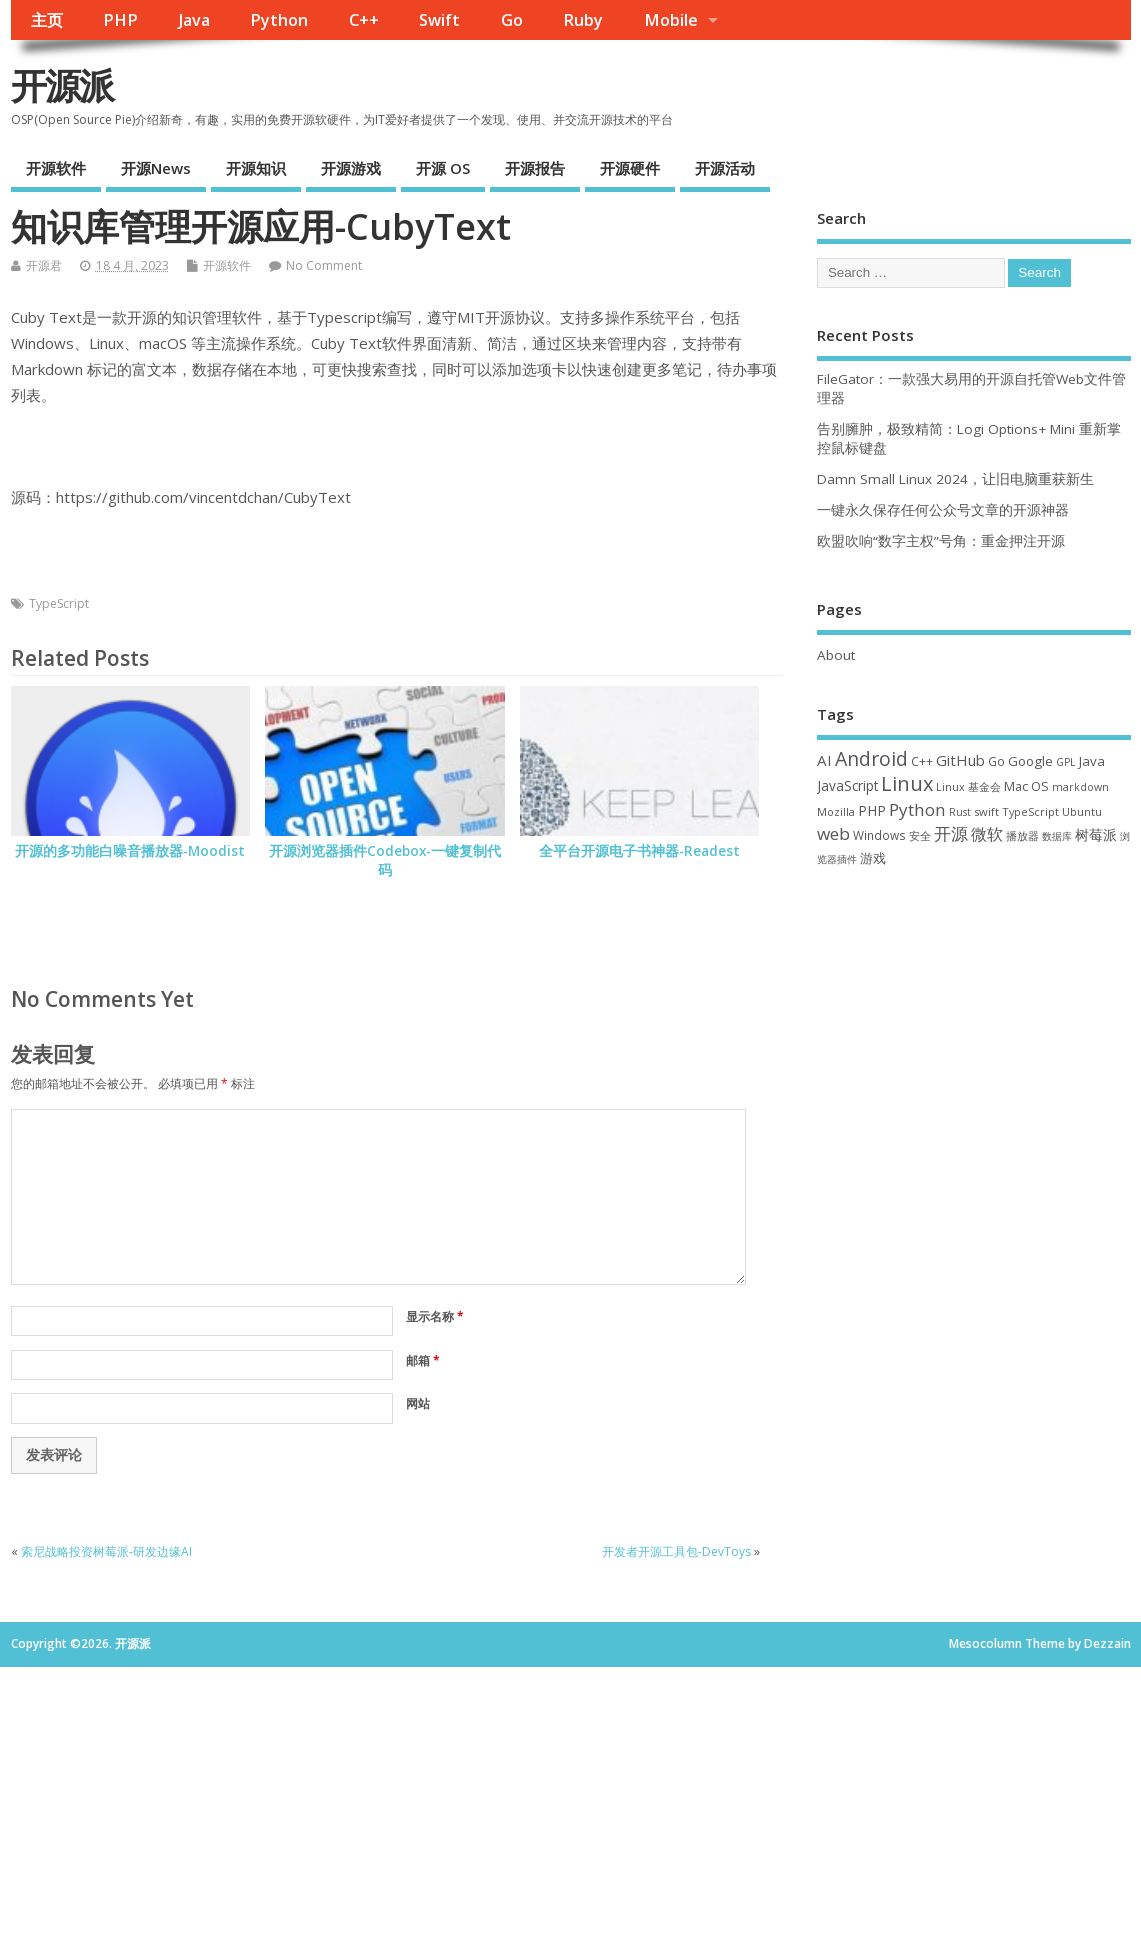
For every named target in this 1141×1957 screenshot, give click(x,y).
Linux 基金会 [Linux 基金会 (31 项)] (968, 786)
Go (512, 20)
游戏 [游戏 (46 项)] (873, 858)
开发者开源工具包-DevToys (676, 1551)
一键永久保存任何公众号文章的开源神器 (943, 510)
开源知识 (256, 168)
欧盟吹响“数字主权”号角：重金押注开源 (941, 541)
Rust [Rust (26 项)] (960, 812)
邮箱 (423, 1360)
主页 (47, 20)
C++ (364, 20)
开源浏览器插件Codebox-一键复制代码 (385, 860)
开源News (156, 168)
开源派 (62, 85)
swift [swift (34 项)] (986, 811)
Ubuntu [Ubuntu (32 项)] (1082, 811)
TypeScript (59, 603)
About (836, 655)
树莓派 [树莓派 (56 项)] (1096, 835)
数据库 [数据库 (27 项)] (1057, 836)
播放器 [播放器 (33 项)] (1022, 835)
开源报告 (535, 168)
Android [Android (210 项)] (871, 758)
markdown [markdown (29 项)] (1080, 787)
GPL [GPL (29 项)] (1066, 762)
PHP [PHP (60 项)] (872, 810)
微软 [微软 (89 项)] (987, 834)
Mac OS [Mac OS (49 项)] (1026, 786)
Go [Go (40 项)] (996, 761)
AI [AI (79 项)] (824, 760)
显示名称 (435, 1316)
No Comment (324, 265)
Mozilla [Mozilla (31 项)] (836, 811)
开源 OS (443, 168)
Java (194, 20)
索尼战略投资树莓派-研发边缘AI (106, 1551)
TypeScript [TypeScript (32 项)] (1030, 811)
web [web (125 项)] (833, 833)
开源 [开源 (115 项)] (951, 833)
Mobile (671, 20)
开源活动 (725, 168)
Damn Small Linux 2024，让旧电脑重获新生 (955, 479)
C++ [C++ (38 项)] (922, 761)
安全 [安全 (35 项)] (920, 835)
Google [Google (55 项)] (1030, 761)
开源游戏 (351, 168)
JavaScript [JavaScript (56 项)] (847, 786)
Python (279, 20)
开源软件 (56, 168)
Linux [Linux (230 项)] (907, 783)
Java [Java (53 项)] (1092, 761)
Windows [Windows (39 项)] (879, 835)
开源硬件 (630, 168)
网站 (418, 1403)
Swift (439, 20)
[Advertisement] (974, 1031)
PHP (120, 20)
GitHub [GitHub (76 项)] (960, 760)
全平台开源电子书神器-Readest (639, 851)
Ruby (583, 20)
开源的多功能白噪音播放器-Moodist (130, 851)
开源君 (44, 265)
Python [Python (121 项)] (917, 809)
